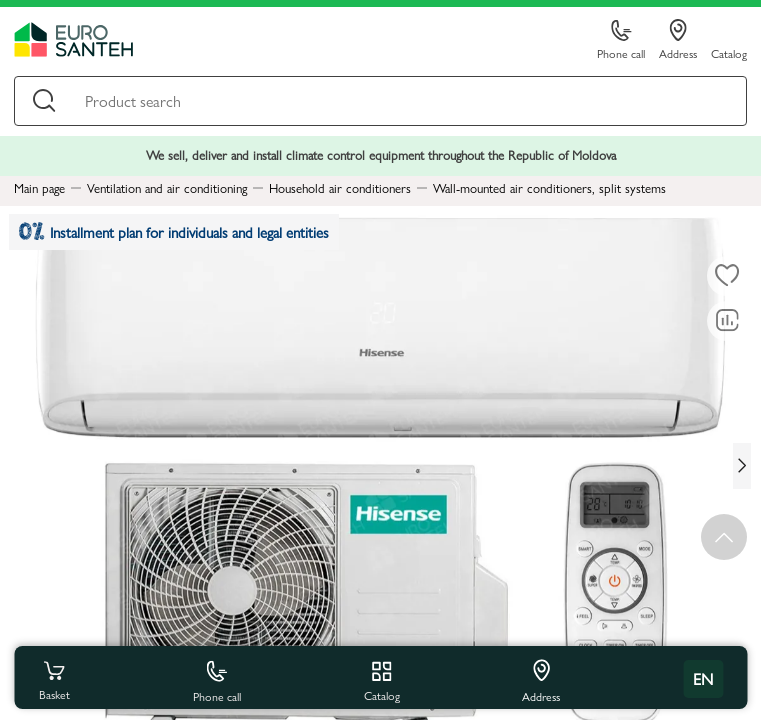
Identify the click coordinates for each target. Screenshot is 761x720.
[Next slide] (742, 466)
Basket (54, 679)
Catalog (729, 52)
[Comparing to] (727, 321)
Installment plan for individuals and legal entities (174, 232)
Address (678, 40)
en (703, 678)
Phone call (621, 40)
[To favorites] (727, 276)
